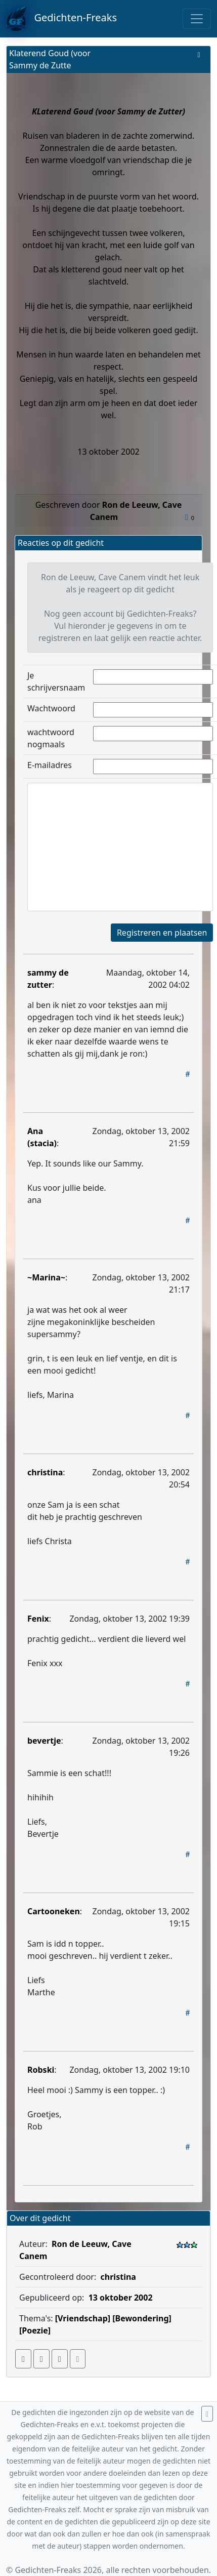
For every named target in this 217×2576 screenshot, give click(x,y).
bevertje (44, 1740)
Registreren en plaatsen (162, 932)
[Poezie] (35, 2330)
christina (45, 1472)
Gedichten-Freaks (61, 19)
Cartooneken (53, 1911)
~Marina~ (46, 1277)
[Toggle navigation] (197, 19)
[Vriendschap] (82, 2318)
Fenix (38, 1618)
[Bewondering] (141, 2318)
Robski (40, 2069)
